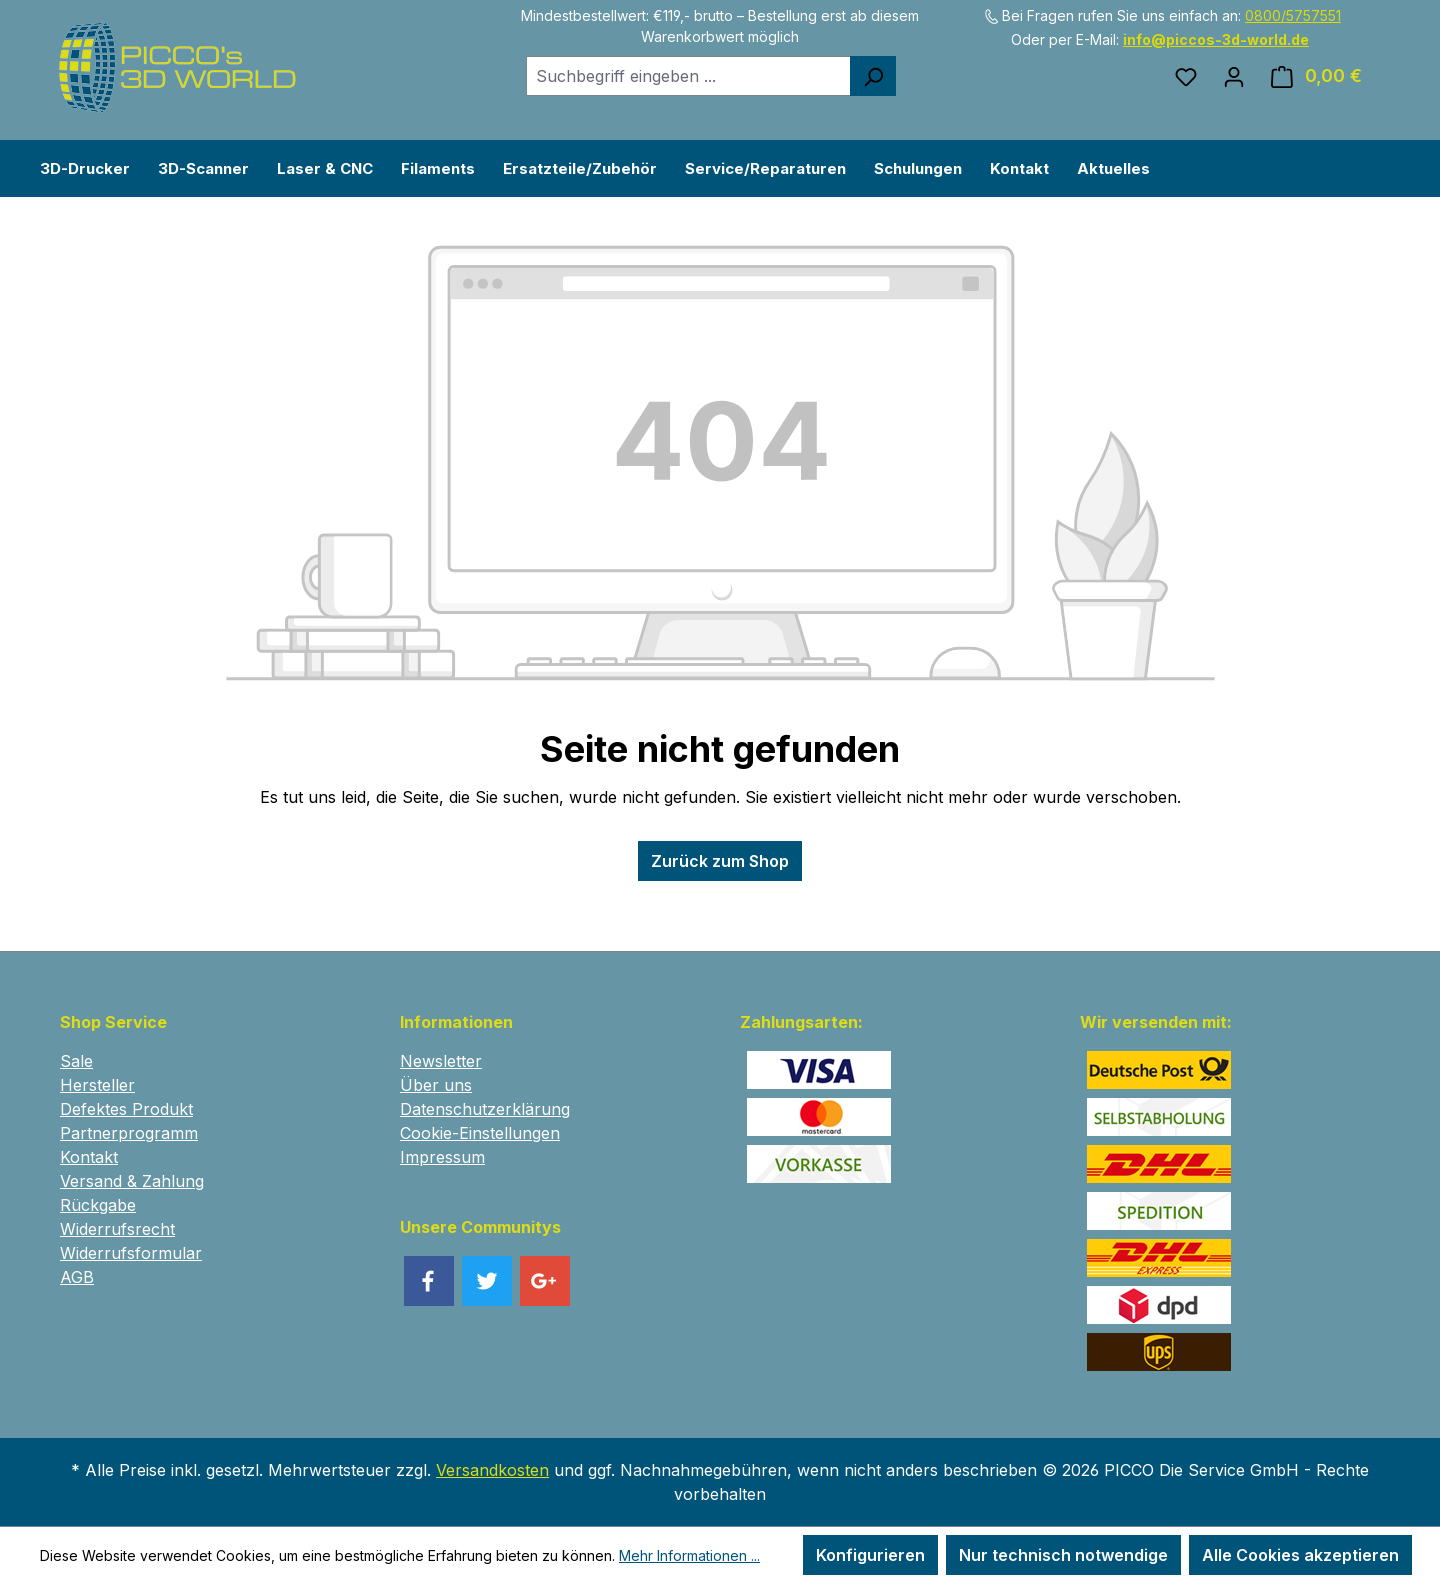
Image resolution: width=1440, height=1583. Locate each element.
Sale (76, 1061)
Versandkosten (492, 1470)
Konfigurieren (870, 1555)
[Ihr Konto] (1234, 76)
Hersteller (97, 1085)
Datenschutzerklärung (485, 1109)
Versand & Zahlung (132, 1181)
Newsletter (441, 1061)
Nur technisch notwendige (1063, 1555)
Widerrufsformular (131, 1253)
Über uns (436, 1085)
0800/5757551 (1293, 15)
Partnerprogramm (129, 1133)
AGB (77, 1277)
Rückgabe (98, 1205)
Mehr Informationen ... (689, 1555)
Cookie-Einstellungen (480, 1133)
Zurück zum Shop (720, 861)
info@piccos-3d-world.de (1216, 39)
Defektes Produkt (126, 1109)
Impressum (442, 1157)
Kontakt (89, 1157)
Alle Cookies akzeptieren (1300, 1555)
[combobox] (688, 76)
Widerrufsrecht (117, 1229)
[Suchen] (873, 76)
